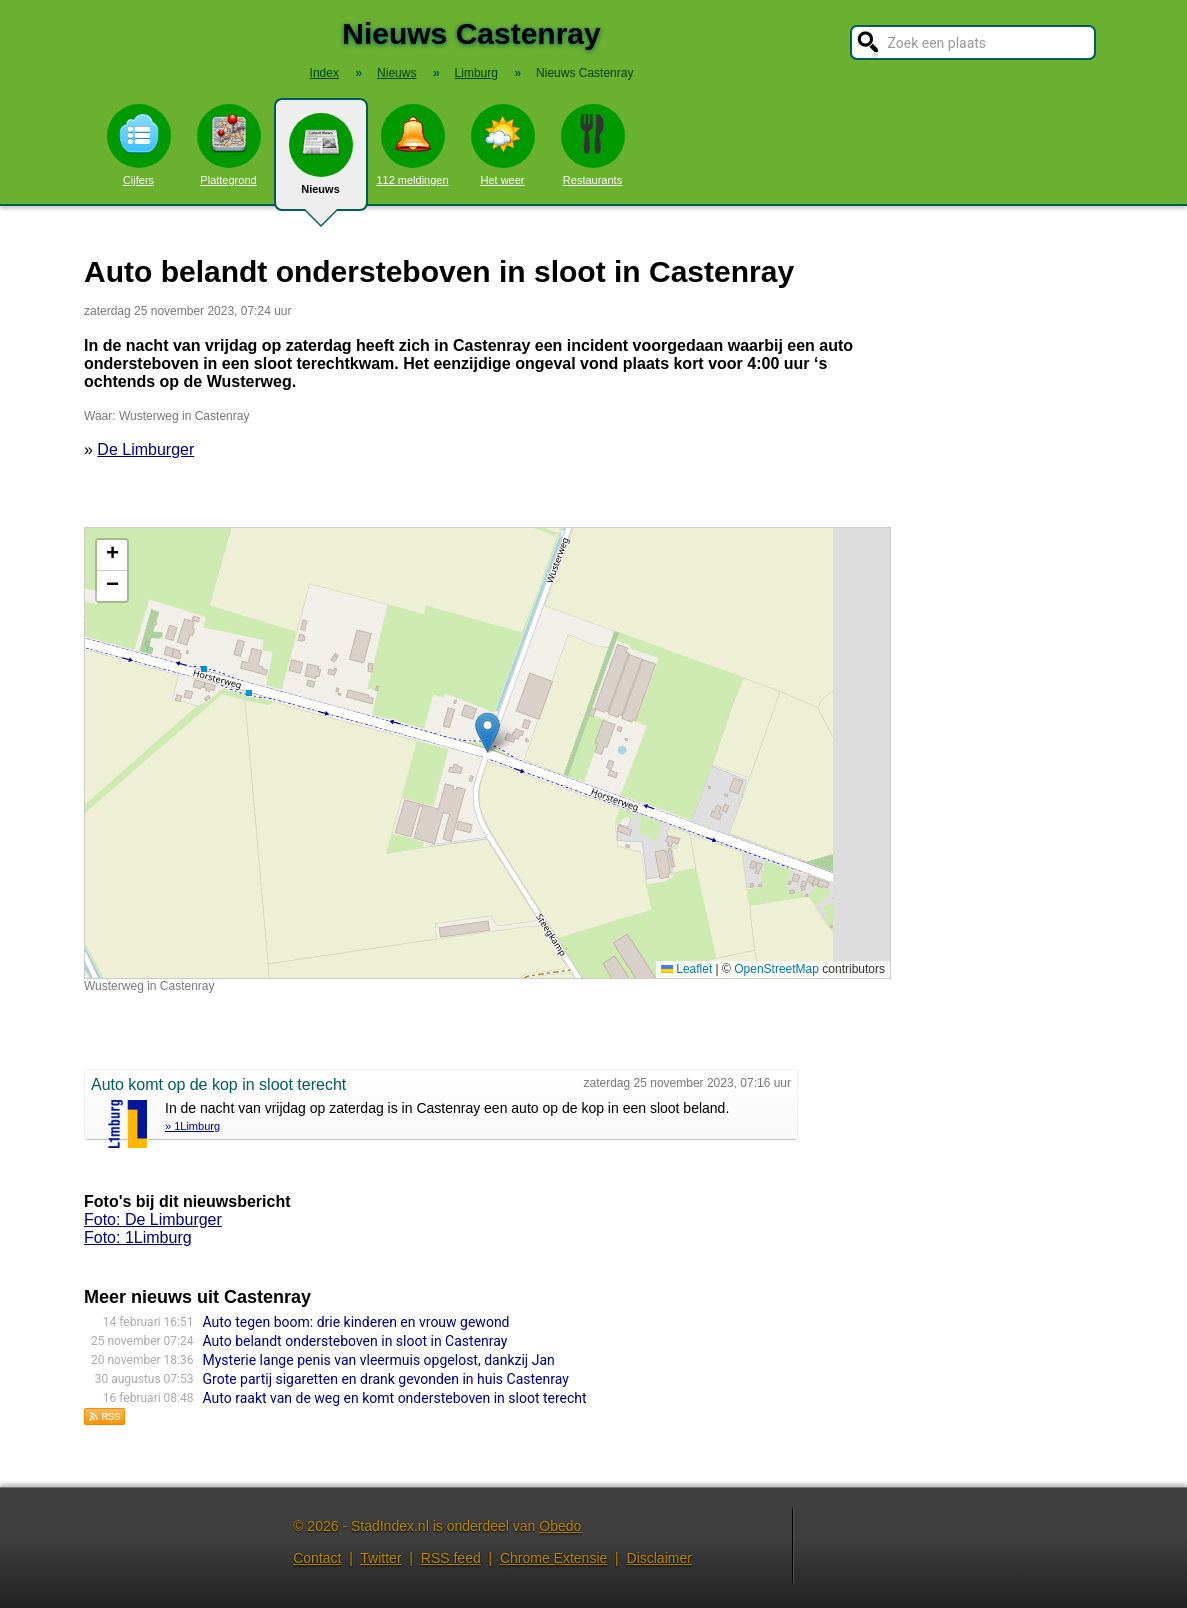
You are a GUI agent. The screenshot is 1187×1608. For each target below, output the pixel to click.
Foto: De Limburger (153, 1219)
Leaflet (686, 969)
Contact (317, 1558)
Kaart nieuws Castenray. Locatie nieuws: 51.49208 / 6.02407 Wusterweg (485, 753)
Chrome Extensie (553, 1558)
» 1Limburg (192, 1126)
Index (324, 73)
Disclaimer (659, 1558)
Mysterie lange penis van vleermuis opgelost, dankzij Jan (379, 1360)
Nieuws (321, 162)
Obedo (560, 1526)
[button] (487, 732)
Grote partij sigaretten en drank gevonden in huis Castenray (386, 1379)
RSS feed (451, 1558)
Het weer (503, 145)
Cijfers (139, 145)
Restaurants (593, 145)
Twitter (380, 1558)
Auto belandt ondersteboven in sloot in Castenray (355, 1341)
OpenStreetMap (776, 969)
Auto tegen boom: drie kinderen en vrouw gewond (356, 1322)
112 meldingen (412, 145)
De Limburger (145, 449)
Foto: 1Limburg (138, 1237)
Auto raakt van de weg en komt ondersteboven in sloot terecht (395, 1398)
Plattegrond (229, 145)
